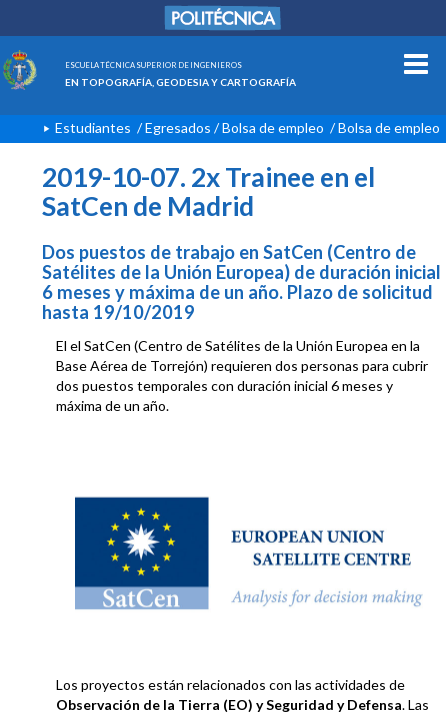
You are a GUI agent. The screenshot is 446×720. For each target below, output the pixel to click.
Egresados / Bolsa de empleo (234, 127)
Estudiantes (93, 127)
